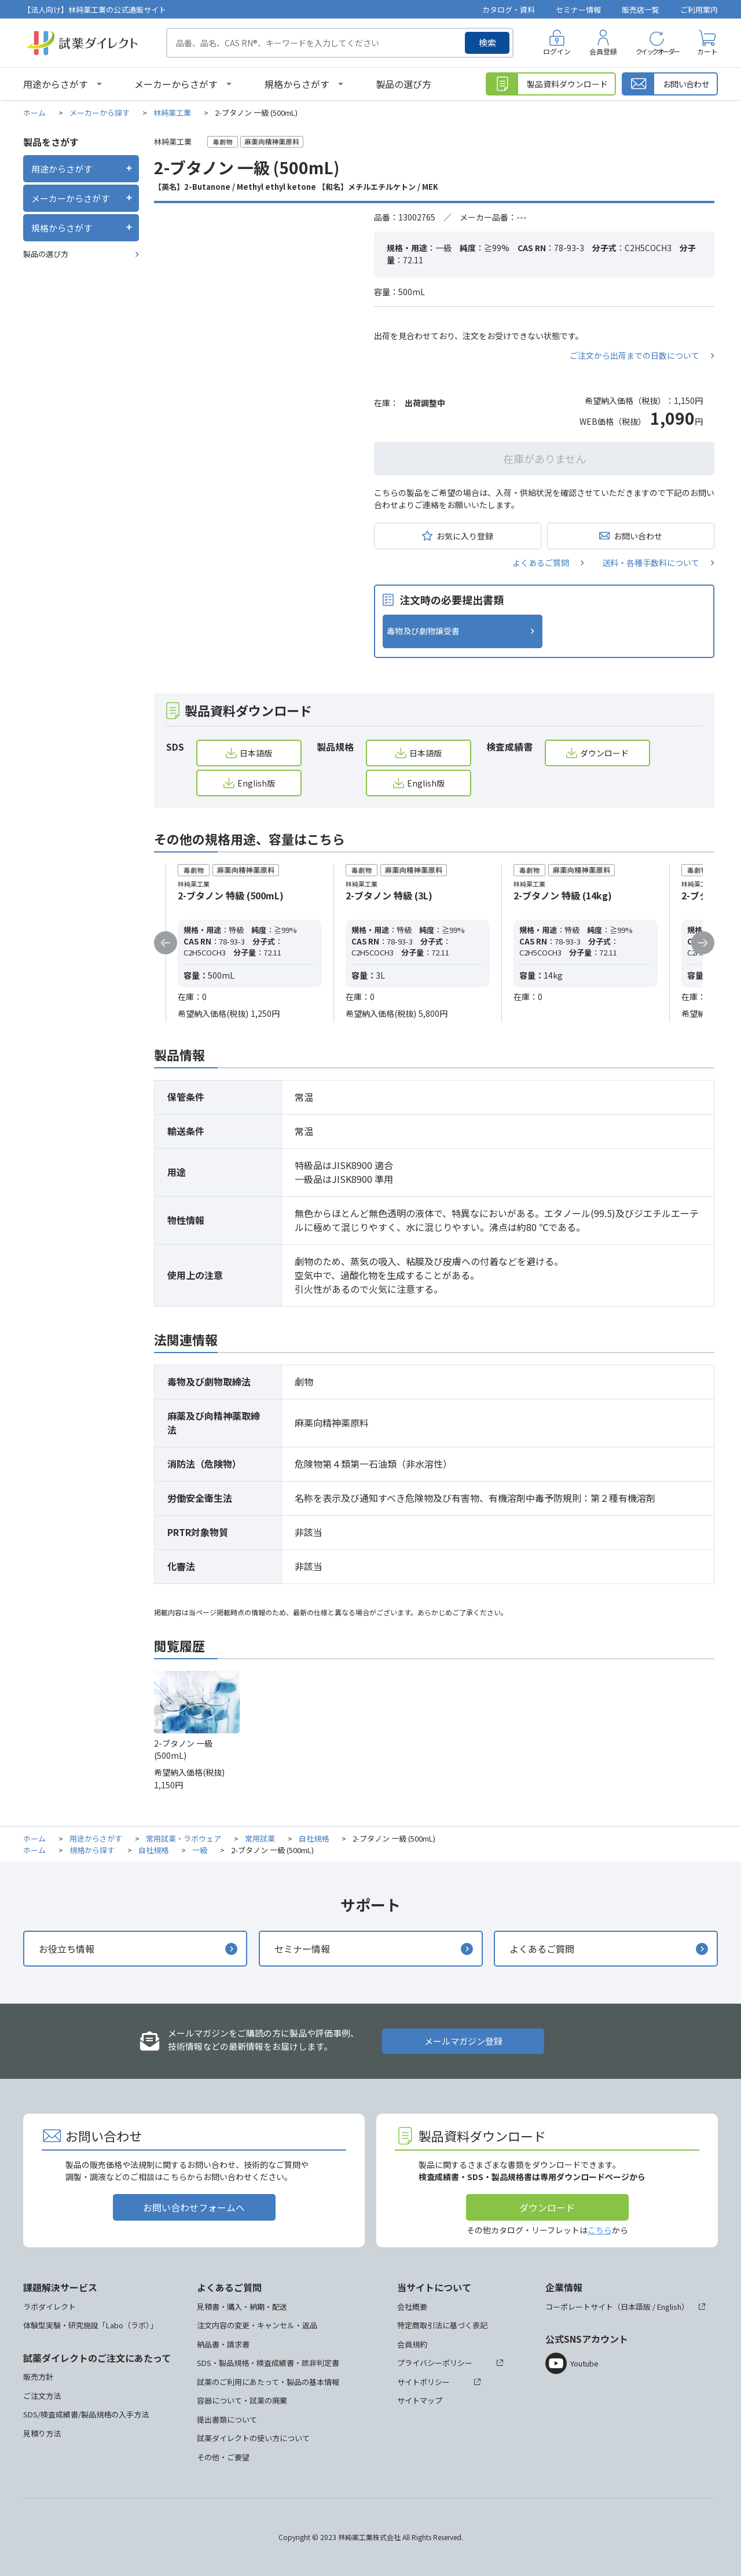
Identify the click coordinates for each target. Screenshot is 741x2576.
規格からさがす (297, 84)
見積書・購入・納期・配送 (242, 2306)
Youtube (584, 2363)
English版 (256, 783)
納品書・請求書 (223, 2344)
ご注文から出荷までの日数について (634, 355)
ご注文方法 (42, 2395)
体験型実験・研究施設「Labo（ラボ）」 (90, 2325)
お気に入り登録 (464, 536)
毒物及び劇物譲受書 (423, 631)
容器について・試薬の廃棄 (242, 2400)
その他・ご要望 (223, 2457)
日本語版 (256, 753)
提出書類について (227, 2419)
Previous (165, 942)
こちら (600, 2230)
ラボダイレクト (49, 2306)
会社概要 (412, 2306)
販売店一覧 (640, 9)
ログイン (557, 51)
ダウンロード (604, 753)
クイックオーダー (657, 51)
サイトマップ (419, 2400)
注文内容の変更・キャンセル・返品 (257, 2325)
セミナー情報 (578, 9)
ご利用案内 (699, 9)
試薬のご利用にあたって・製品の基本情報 (268, 2381)
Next (702, 942)
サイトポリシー (423, 2381)
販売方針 (38, 2376)
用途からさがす (55, 84)
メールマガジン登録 (463, 2041)
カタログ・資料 (508, 9)
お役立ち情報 (66, 1949)
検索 (487, 42)
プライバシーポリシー (434, 2362)
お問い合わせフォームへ (194, 2207)
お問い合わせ (638, 536)
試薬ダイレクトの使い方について (253, 2437)
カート (707, 51)
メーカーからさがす (176, 84)
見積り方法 (42, 2433)
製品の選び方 (403, 84)
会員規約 (412, 2344)
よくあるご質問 (540, 562)
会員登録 (603, 51)
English (669, 2306)
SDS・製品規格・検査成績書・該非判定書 (268, 2362)
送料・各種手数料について (650, 562)
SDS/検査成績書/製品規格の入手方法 (86, 2414)
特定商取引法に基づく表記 (442, 2325)
